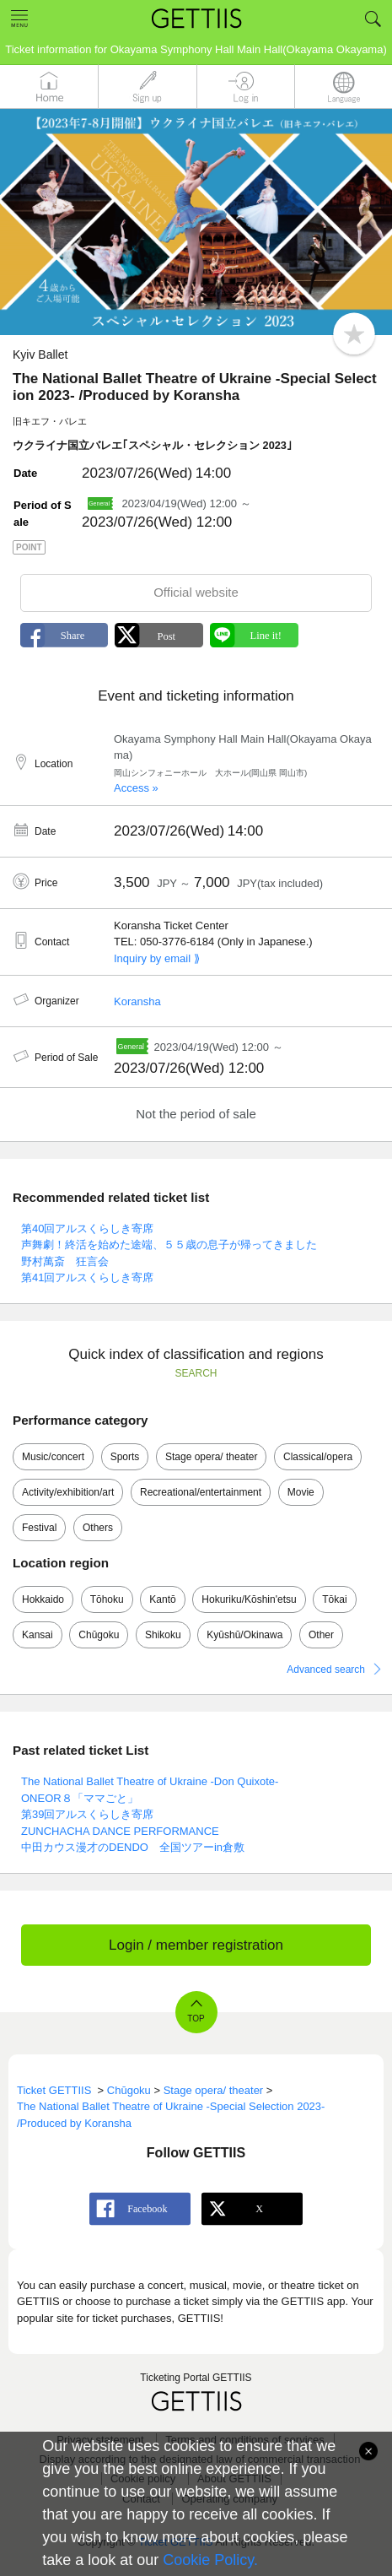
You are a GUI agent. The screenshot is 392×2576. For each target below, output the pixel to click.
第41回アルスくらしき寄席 (87, 1277)
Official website (196, 592)
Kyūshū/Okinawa (244, 1635)
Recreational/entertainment (200, 1492)
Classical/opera (317, 1457)
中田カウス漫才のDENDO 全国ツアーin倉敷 (132, 1847)
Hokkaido (43, 1599)
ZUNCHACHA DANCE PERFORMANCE (120, 1831)
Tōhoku (107, 1599)
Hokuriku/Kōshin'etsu (248, 1599)
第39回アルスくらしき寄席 (87, 1814)
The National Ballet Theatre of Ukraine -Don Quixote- (149, 1781)
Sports (125, 1457)
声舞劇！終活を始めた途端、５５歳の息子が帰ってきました (169, 1244)
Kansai (37, 1635)
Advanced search (326, 1669)
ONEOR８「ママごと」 (79, 1798)
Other (321, 1635)
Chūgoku (98, 1635)
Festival (39, 1528)
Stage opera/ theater (211, 1457)
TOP (195, 2018)
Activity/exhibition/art (68, 1492)
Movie (300, 1492)
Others (98, 1528)
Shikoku (163, 1635)
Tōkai (334, 1599)
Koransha (137, 1001)
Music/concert (53, 1457)
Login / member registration (196, 1945)
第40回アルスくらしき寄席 (87, 1228)
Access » (136, 788)
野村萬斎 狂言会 (65, 1261)
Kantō (162, 1599)
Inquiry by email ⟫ (157, 958)
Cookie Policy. (210, 2560)
